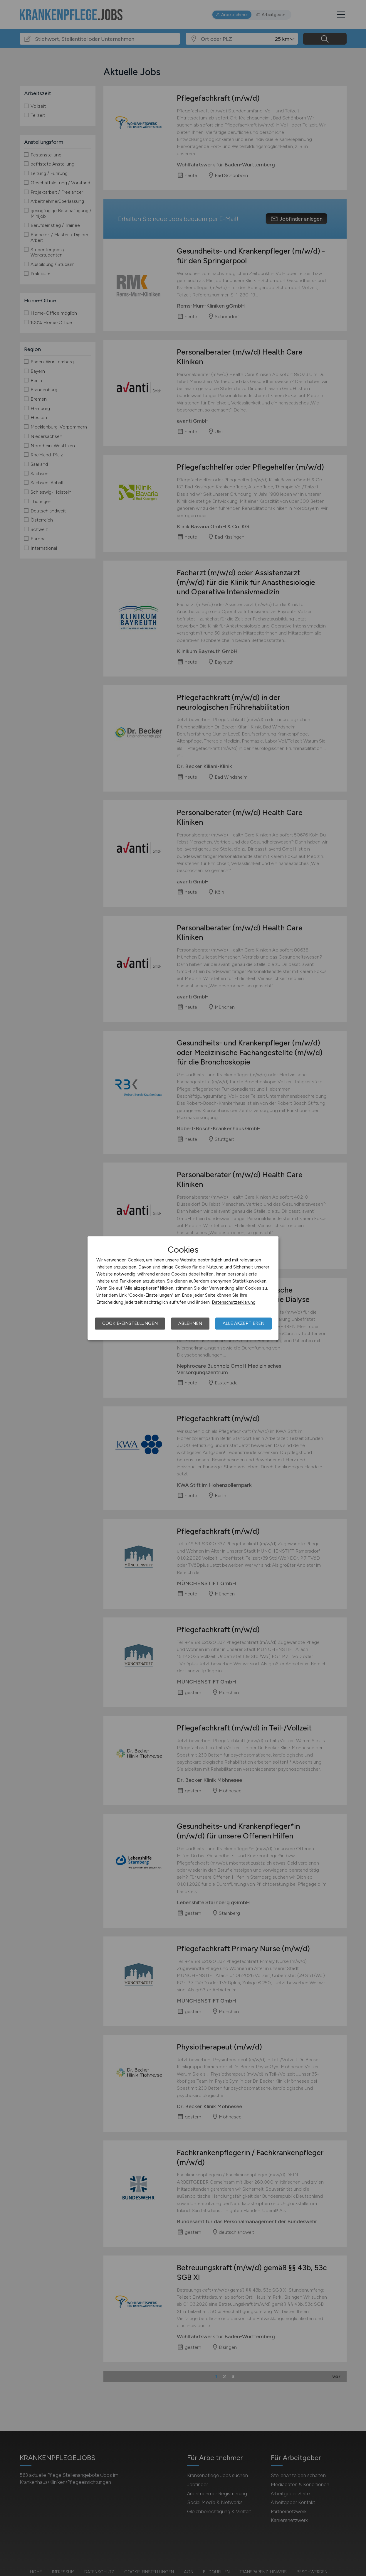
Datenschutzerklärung (234, 1302)
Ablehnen (190, 1323)
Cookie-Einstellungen (130, 1323)
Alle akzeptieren (243, 1323)
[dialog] (183, 1288)
